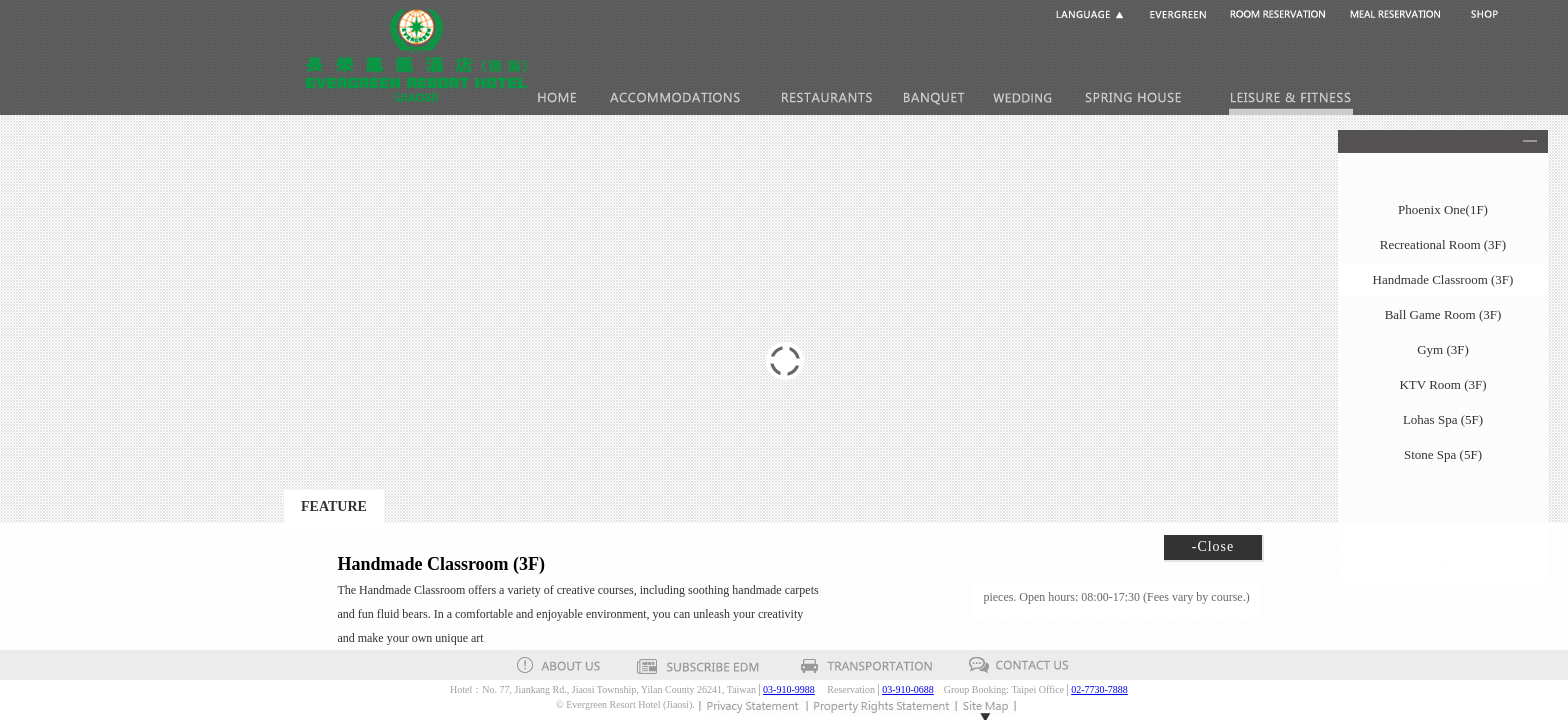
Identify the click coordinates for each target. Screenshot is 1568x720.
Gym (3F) (1443, 349)
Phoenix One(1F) (1443, 209)
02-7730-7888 (1099, 689)
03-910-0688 (908, 689)
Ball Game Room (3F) (1443, 314)
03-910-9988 (789, 689)
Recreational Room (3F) (1443, 244)
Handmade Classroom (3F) (1443, 279)
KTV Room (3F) (1442, 384)
